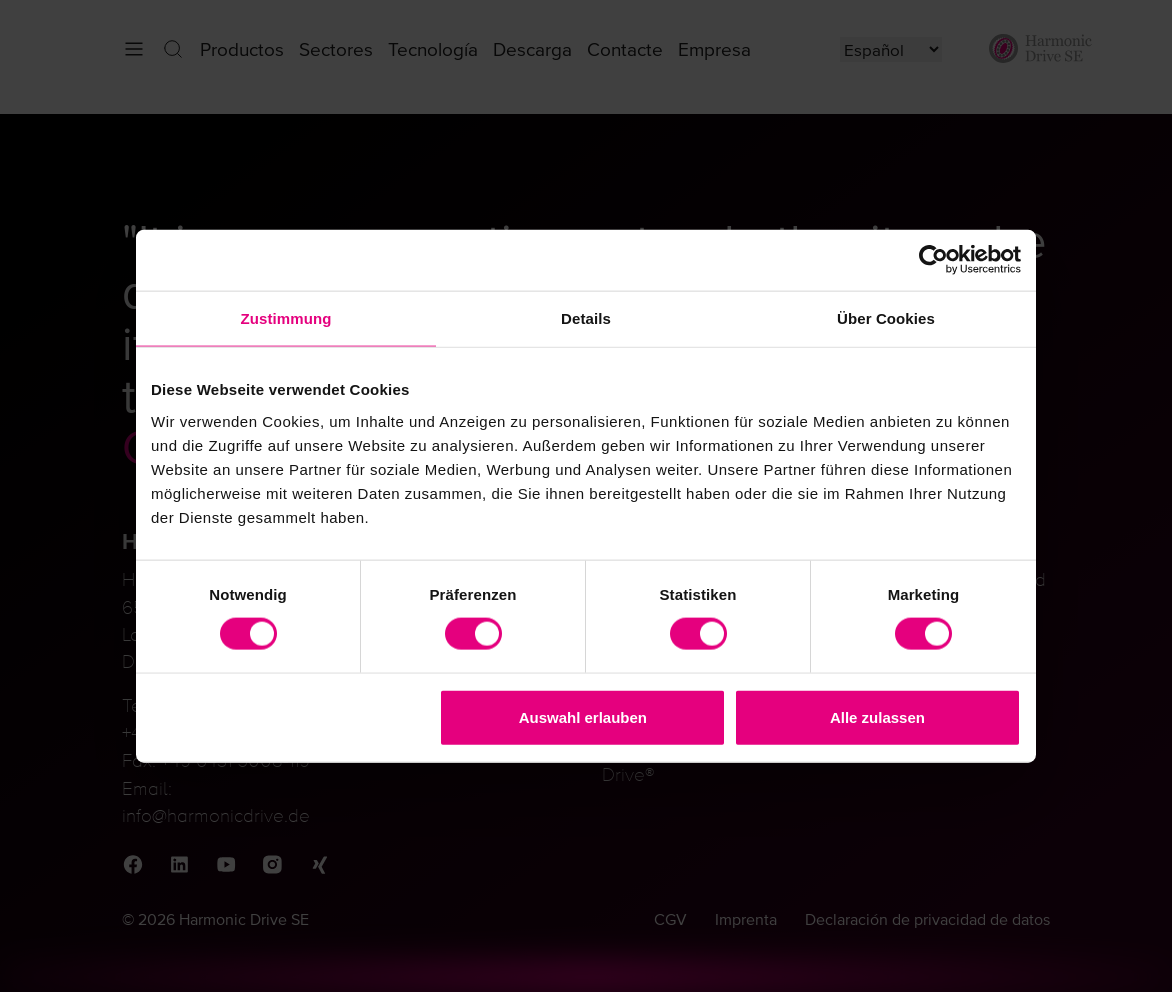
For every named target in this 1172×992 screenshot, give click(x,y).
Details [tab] (586, 318)
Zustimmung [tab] (286, 318)
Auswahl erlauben (583, 716)
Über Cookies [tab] (886, 318)
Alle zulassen (877, 716)
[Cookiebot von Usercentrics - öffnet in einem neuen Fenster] (933, 260)
